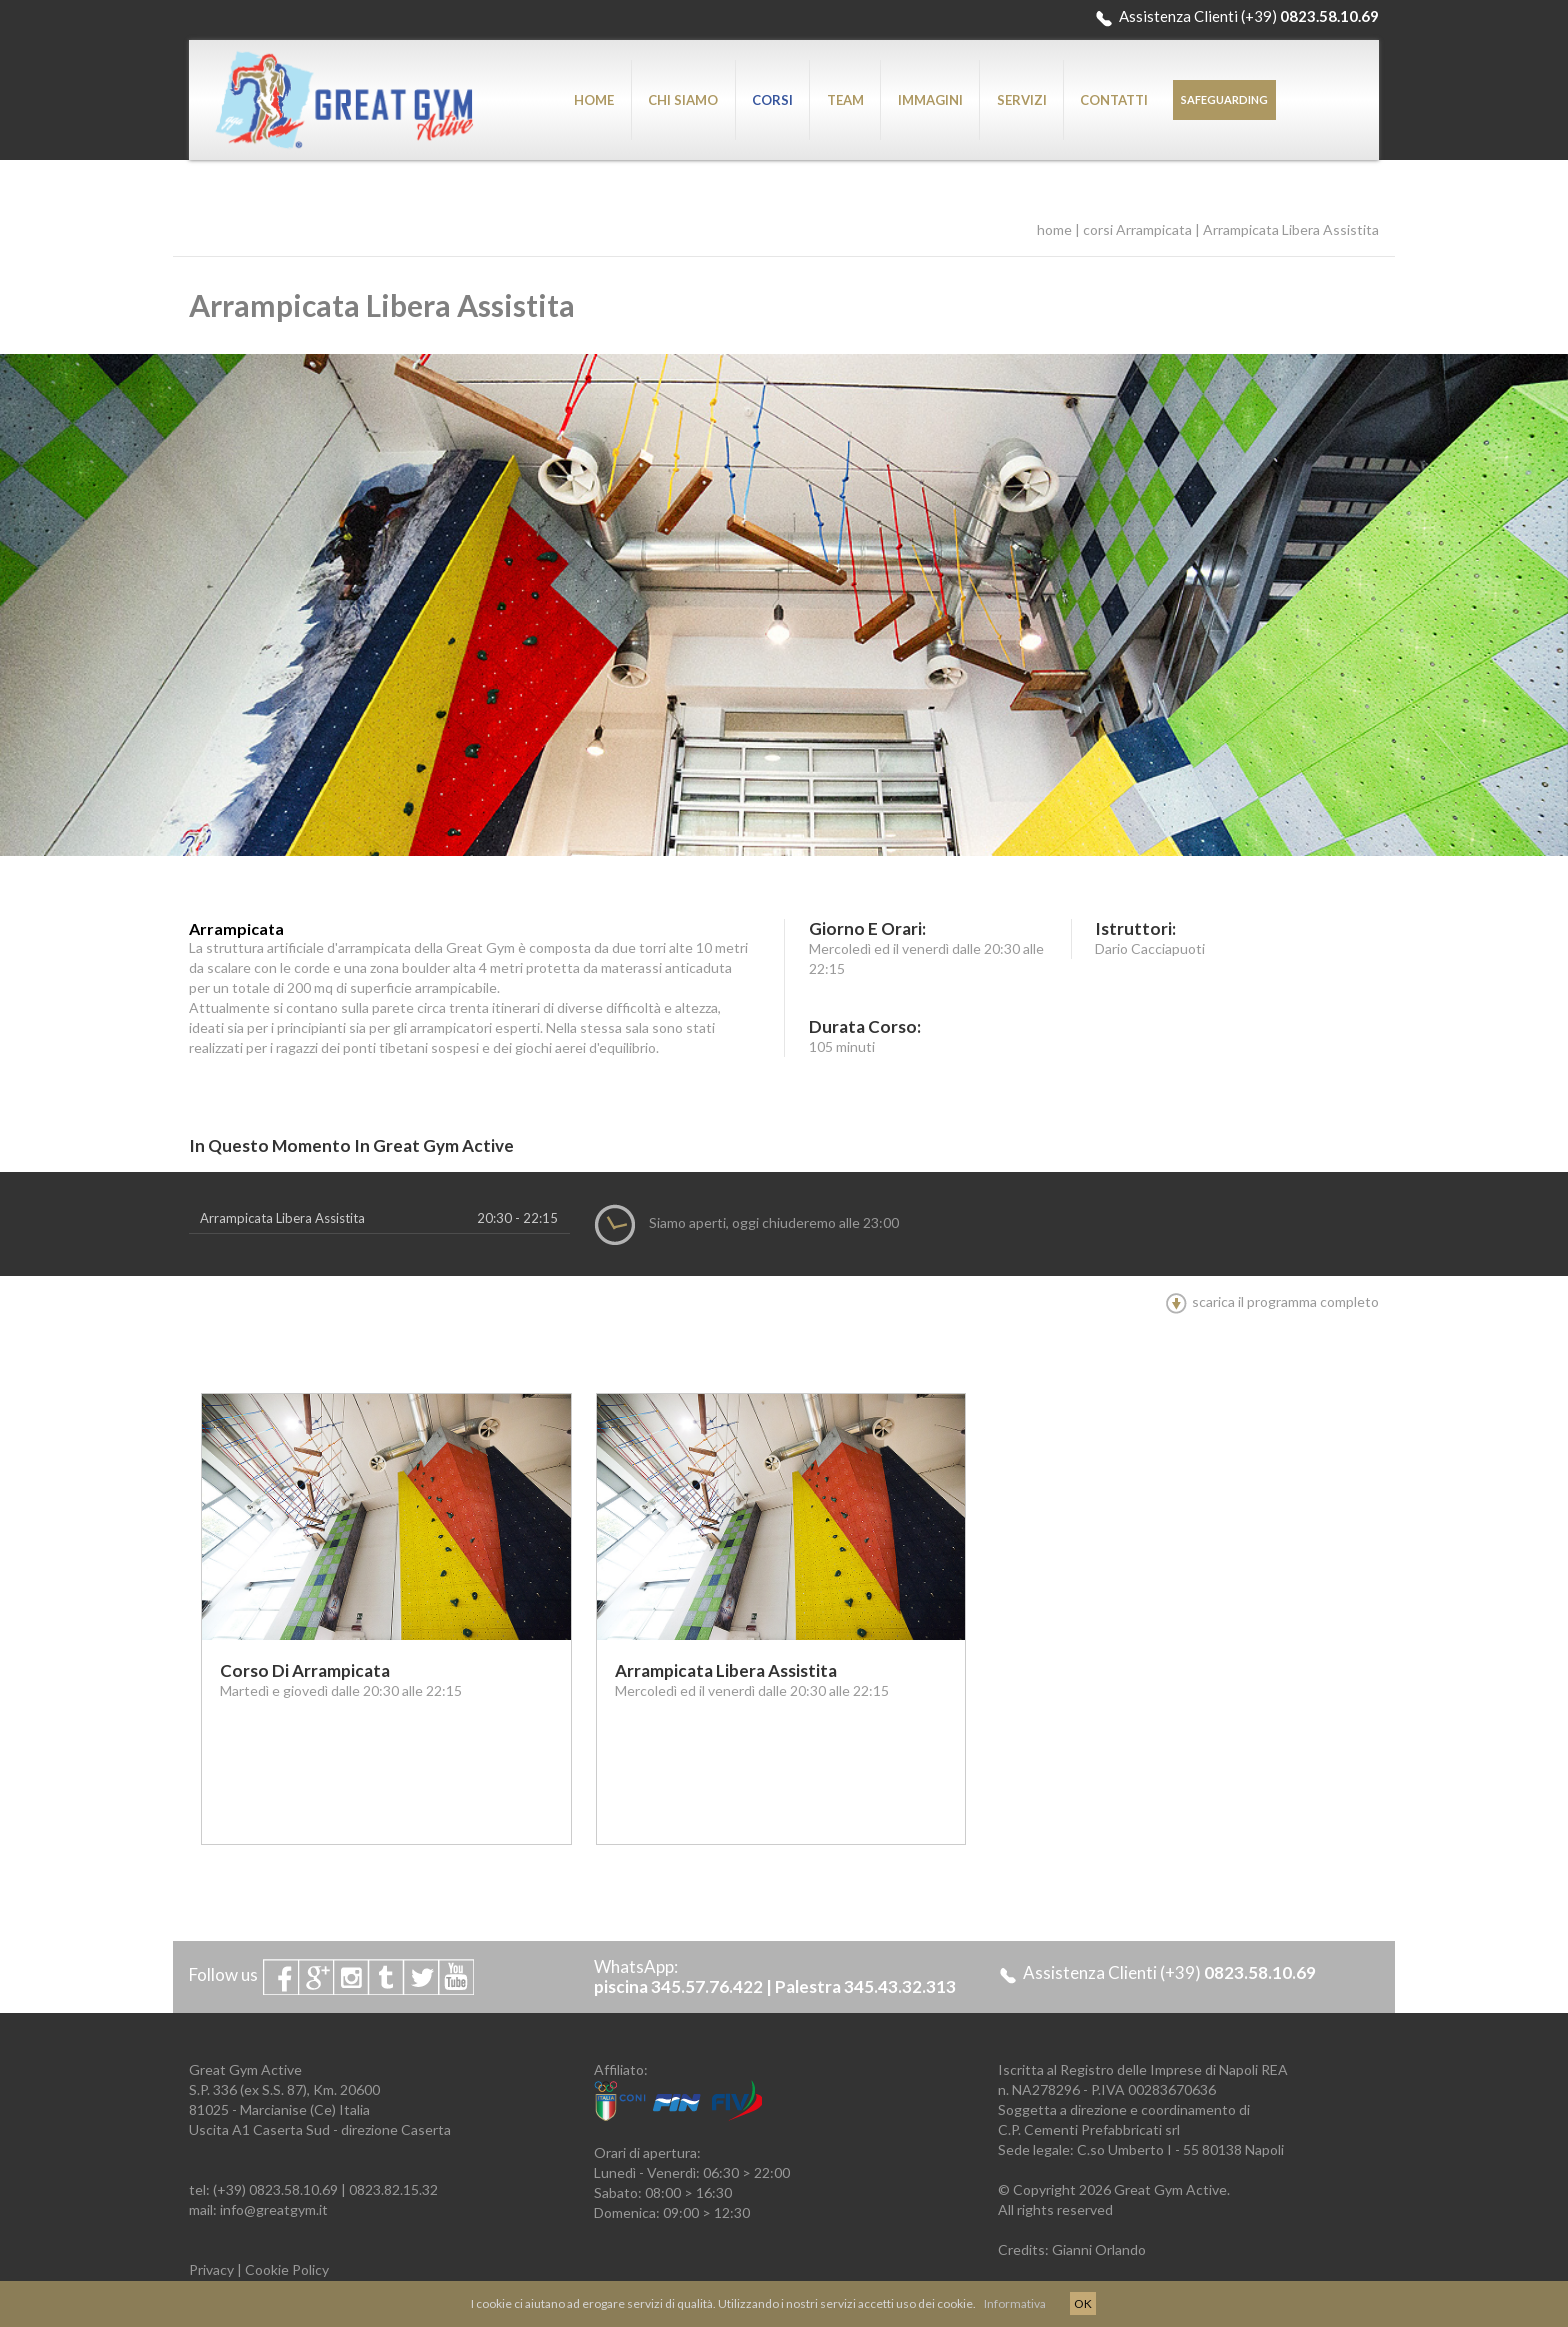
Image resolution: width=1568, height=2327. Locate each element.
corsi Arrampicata (1137, 229)
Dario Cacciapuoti (1150, 948)
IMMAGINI (930, 100)
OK (1083, 2303)
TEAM (845, 100)
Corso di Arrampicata (305, 1670)
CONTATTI (1114, 100)
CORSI (772, 100)
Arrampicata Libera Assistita (1291, 229)
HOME (594, 100)
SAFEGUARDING (1224, 99)
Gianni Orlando (1099, 2249)
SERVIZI (1022, 100)
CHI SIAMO (683, 100)
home (1054, 229)
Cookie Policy (287, 2269)
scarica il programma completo (1272, 1301)
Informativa (1015, 2303)
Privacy (211, 2269)
